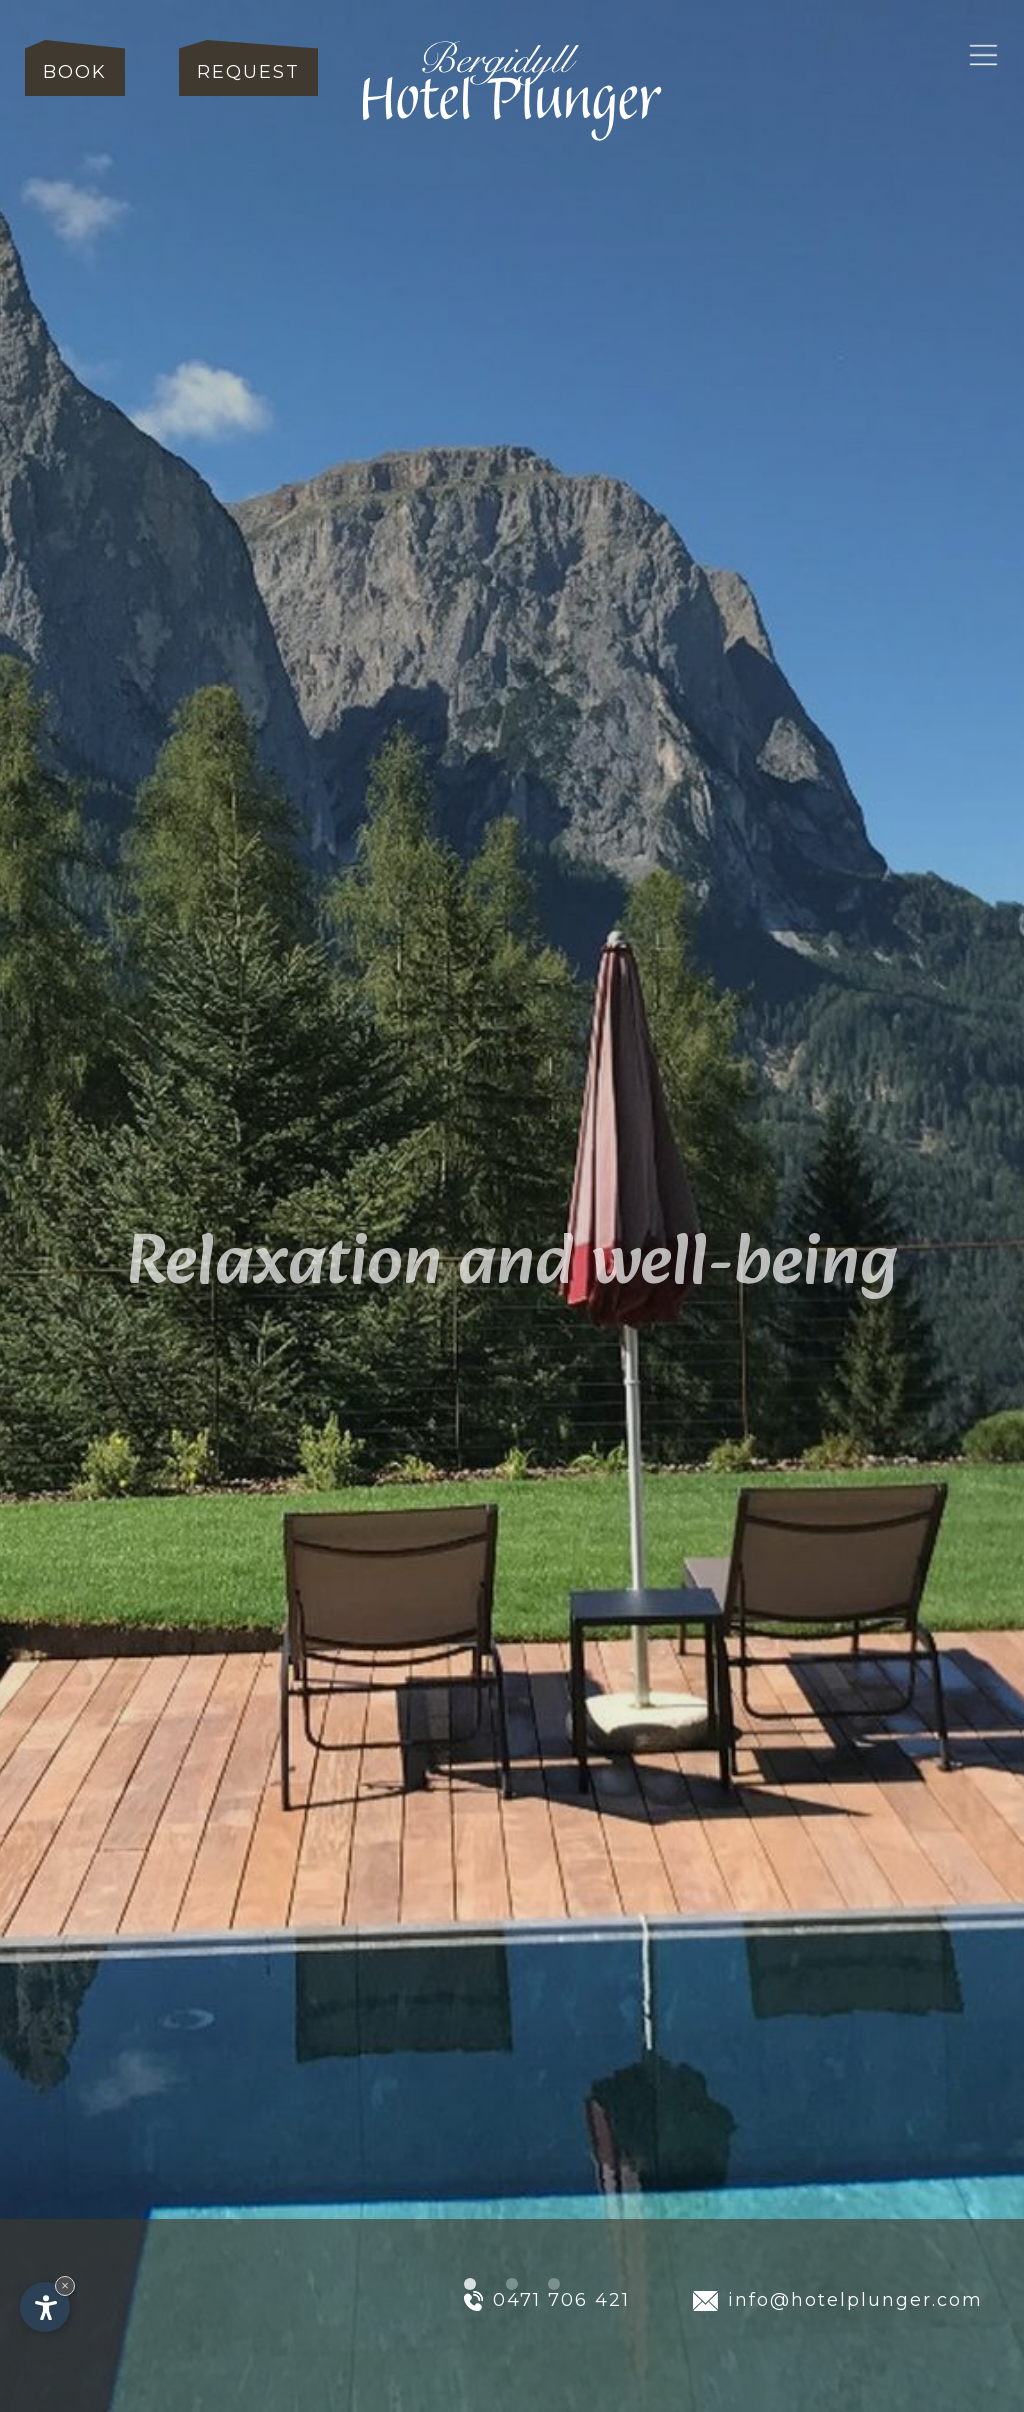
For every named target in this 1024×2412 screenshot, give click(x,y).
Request (248, 72)
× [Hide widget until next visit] (65, 2285)
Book (75, 72)
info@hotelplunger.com (838, 2300)
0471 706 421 (547, 2300)
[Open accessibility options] (45, 2307)
